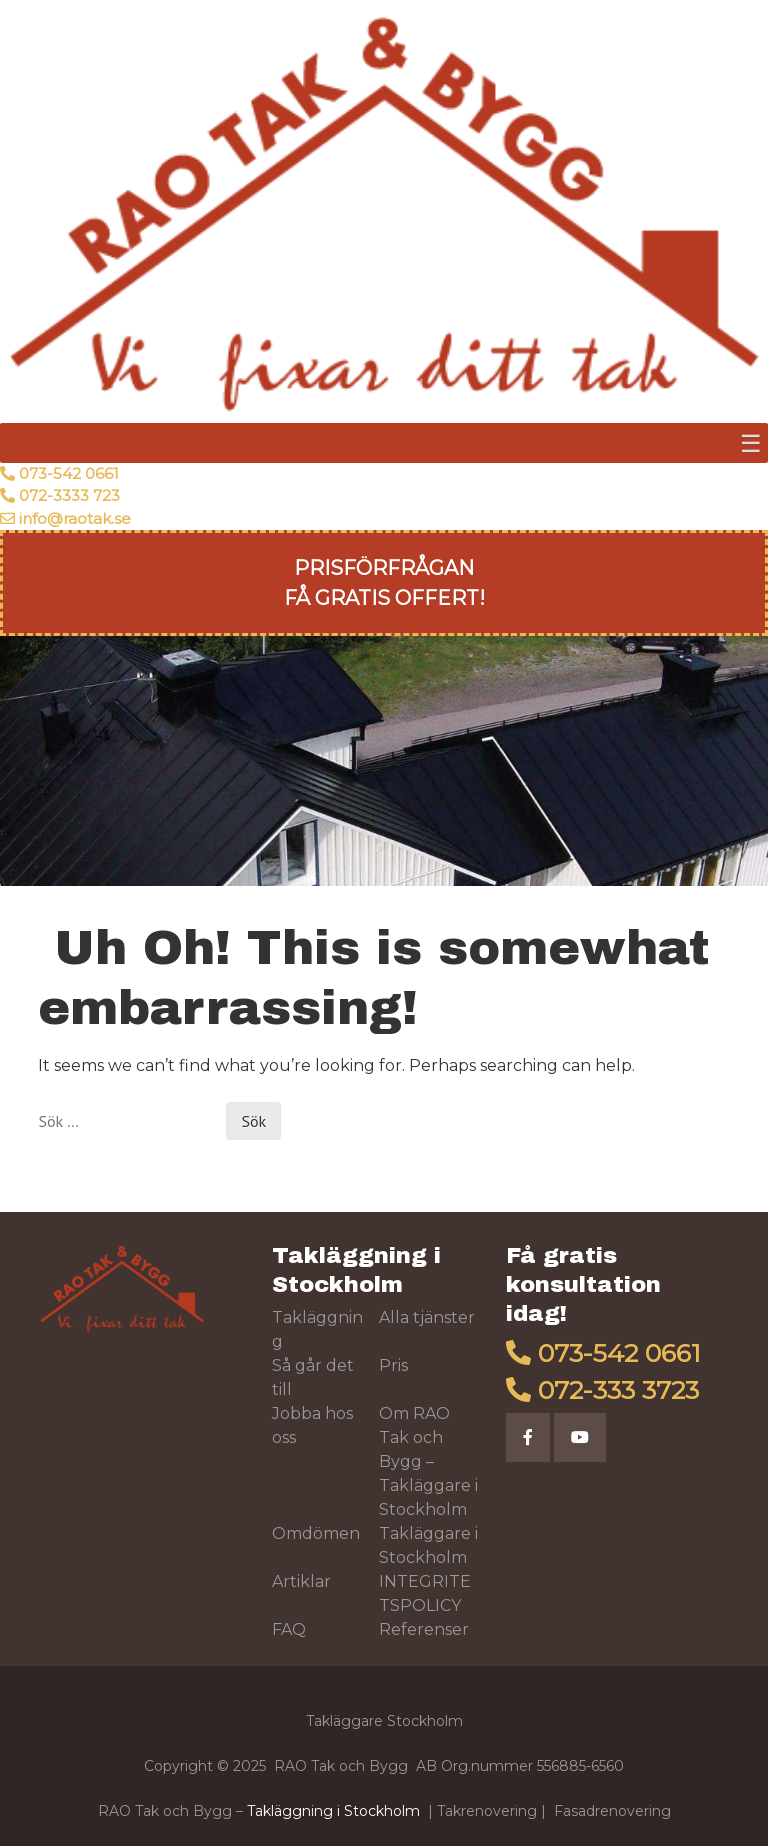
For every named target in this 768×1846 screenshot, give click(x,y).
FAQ (289, 1629)
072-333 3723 (618, 1390)
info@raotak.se (75, 518)
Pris (393, 1365)
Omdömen (316, 1533)
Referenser (424, 1629)
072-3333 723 (69, 495)
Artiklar (301, 1581)
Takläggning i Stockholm (333, 1811)
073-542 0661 (69, 473)
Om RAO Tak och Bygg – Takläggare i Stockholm (428, 1461)
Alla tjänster (427, 1317)
